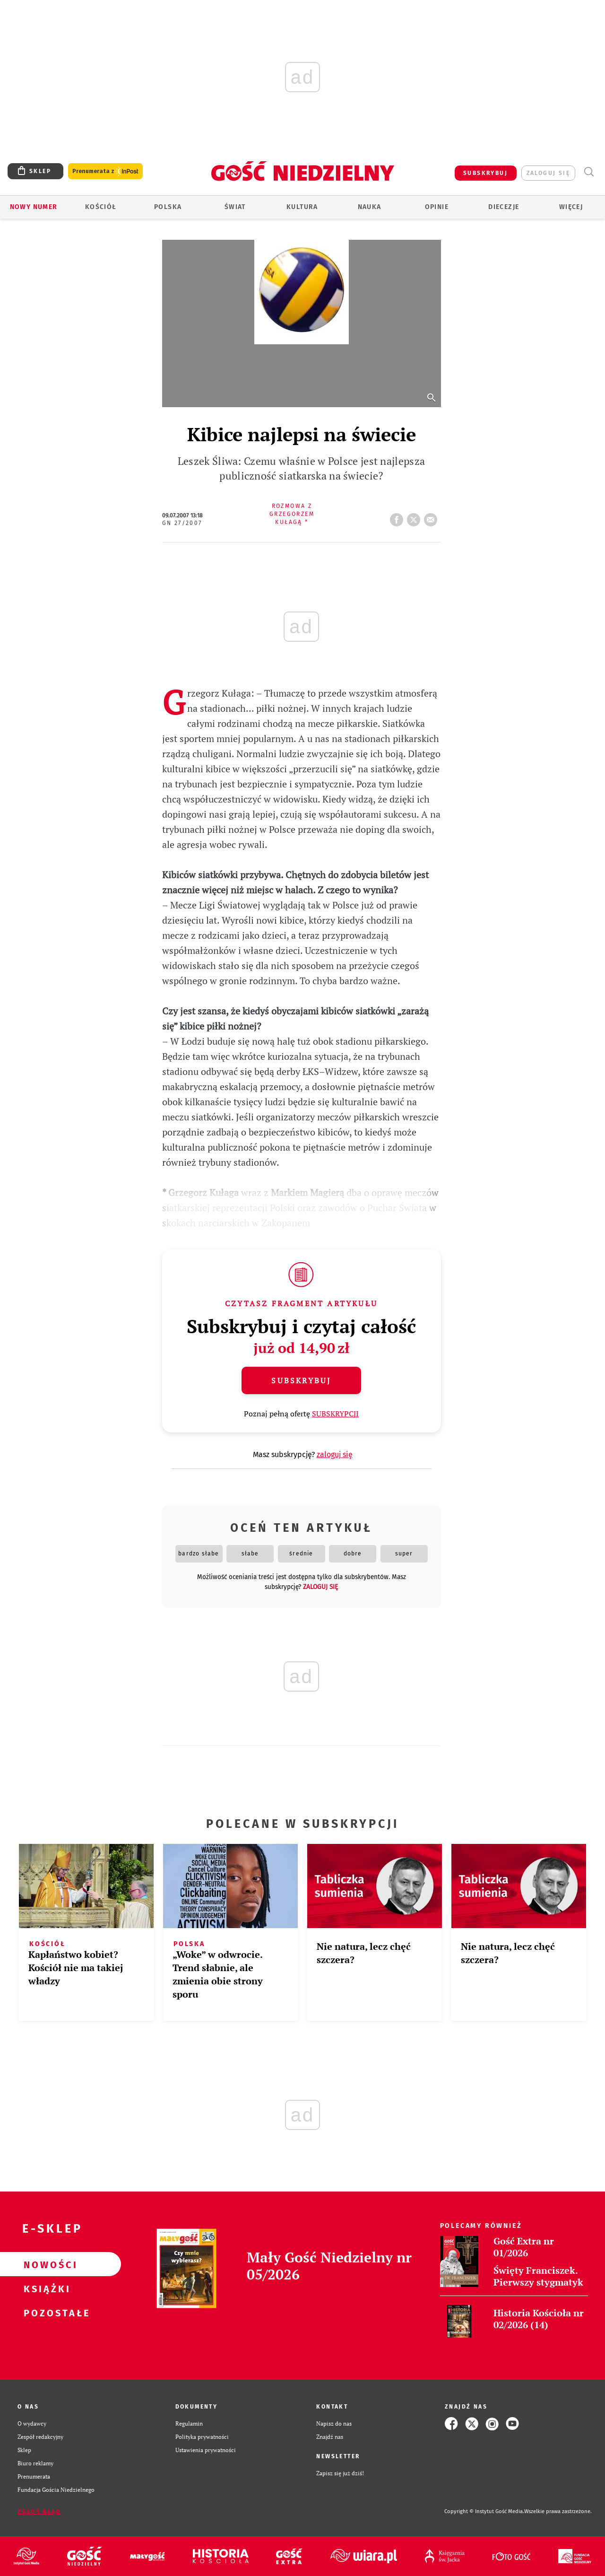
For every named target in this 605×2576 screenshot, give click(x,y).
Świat (235, 207)
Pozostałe (45, 2312)
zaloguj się (548, 173)
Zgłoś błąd (39, 2511)
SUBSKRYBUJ (485, 173)
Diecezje (503, 207)
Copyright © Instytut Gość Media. (484, 2511)
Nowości (45, 2264)
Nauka (369, 207)
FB (398, 516)
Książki (45, 2288)
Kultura (302, 207)
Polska (168, 207)
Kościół (101, 207)
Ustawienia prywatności (205, 2450)
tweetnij (415, 516)
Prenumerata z (105, 171)
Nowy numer (34, 207)
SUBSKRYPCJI (335, 1413)
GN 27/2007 (182, 523)
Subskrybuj (301, 1380)
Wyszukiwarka (588, 172)
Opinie (437, 207)
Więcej (571, 207)
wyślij (432, 516)
